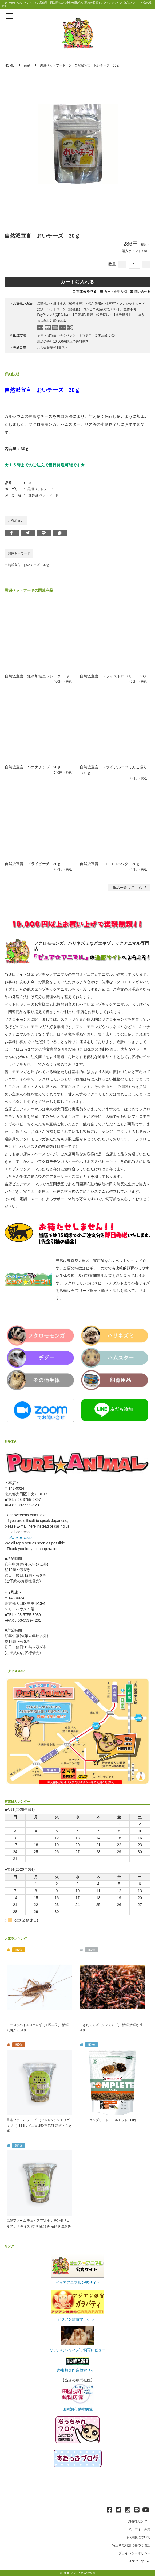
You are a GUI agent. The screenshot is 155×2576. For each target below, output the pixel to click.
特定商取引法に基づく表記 (131, 2546)
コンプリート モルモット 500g (112, 2120)
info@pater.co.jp (18, 1537)
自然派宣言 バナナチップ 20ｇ (33, 767)
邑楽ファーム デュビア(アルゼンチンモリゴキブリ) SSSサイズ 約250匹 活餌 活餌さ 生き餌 (39, 2125)
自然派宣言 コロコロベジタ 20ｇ (110, 863)
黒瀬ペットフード (53, 65)
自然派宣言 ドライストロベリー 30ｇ (114, 676)
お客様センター (139, 2522)
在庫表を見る (86, 291)
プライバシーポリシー (134, 2554)
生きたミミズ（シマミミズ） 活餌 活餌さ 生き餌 (111, 2027)
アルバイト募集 (139, 2530)
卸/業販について (138, 2538)
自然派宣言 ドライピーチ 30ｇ (33, 863)
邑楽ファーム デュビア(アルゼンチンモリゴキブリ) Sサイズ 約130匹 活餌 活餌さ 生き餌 (39, 2223)
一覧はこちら (130, 887)
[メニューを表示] (9, 16)
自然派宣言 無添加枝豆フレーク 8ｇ (37, 676)
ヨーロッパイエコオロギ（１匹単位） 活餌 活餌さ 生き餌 (37, 2027)
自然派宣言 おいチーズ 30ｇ (27, 565)
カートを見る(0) (115, 291)
